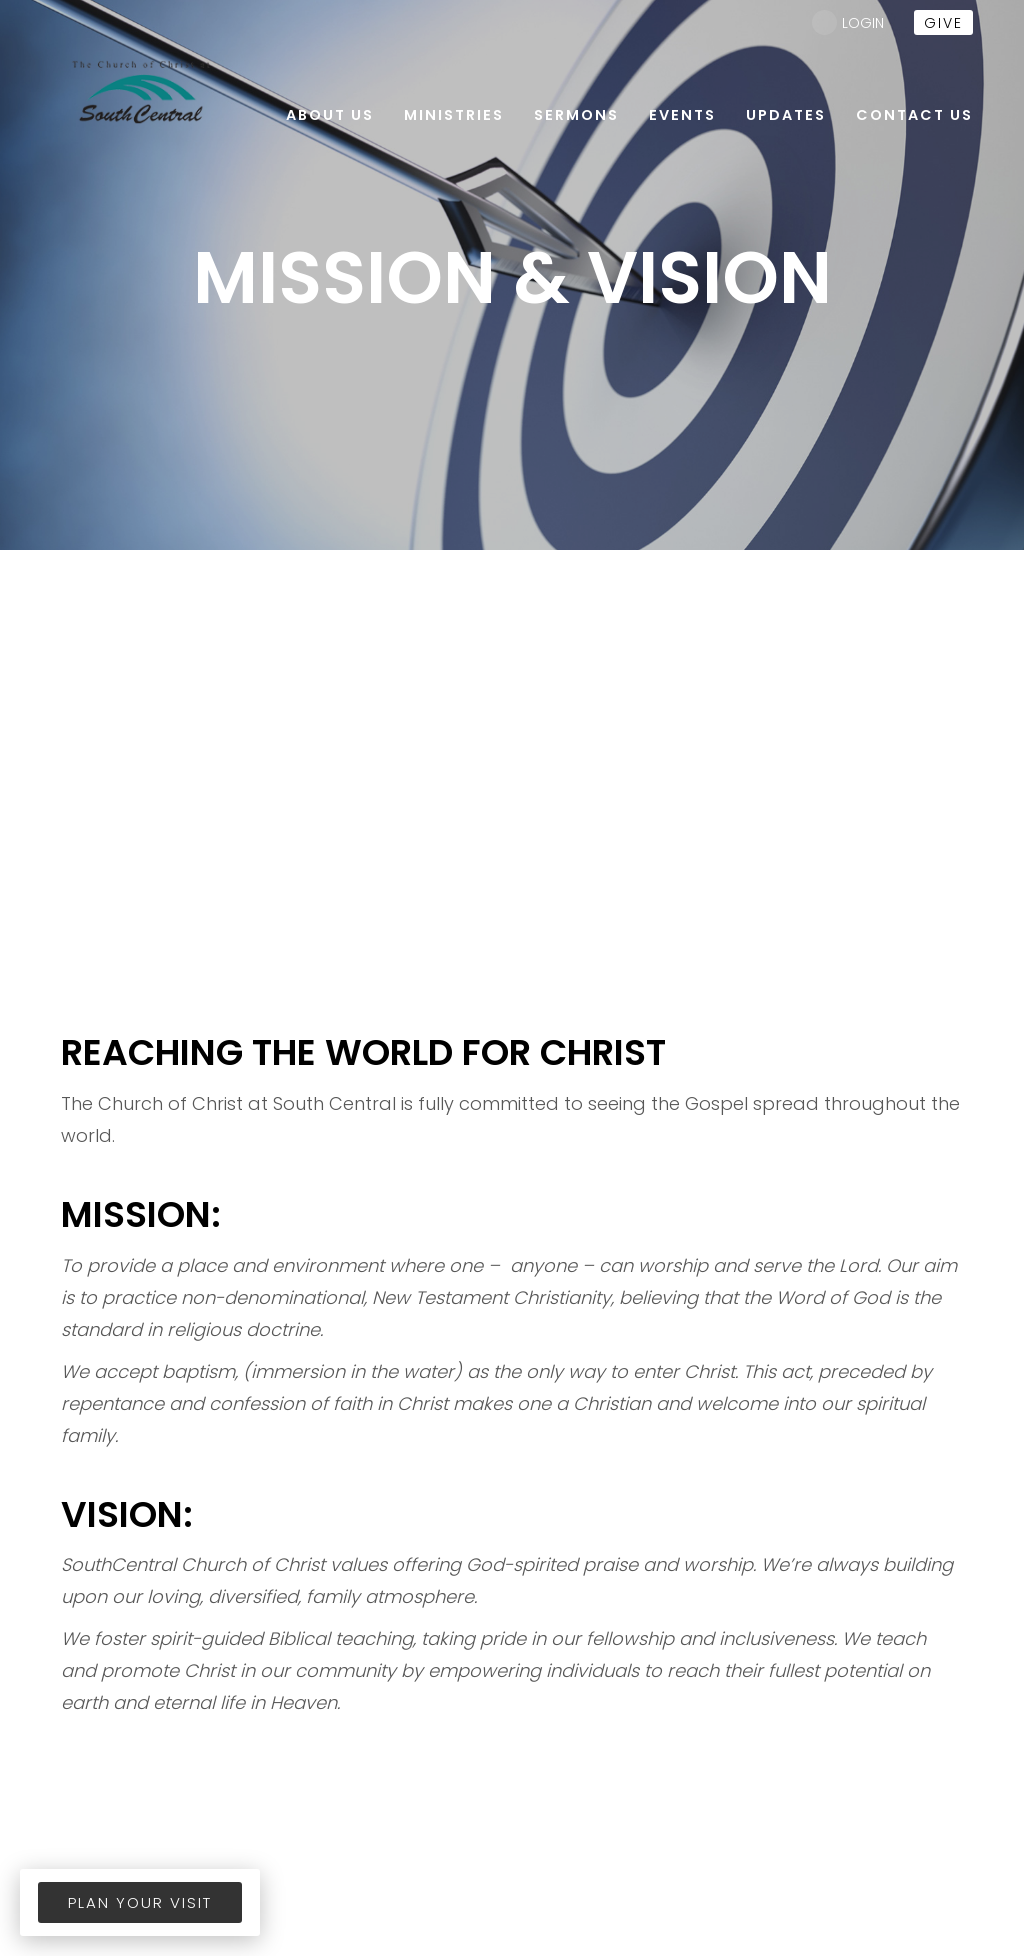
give (943, 23)
